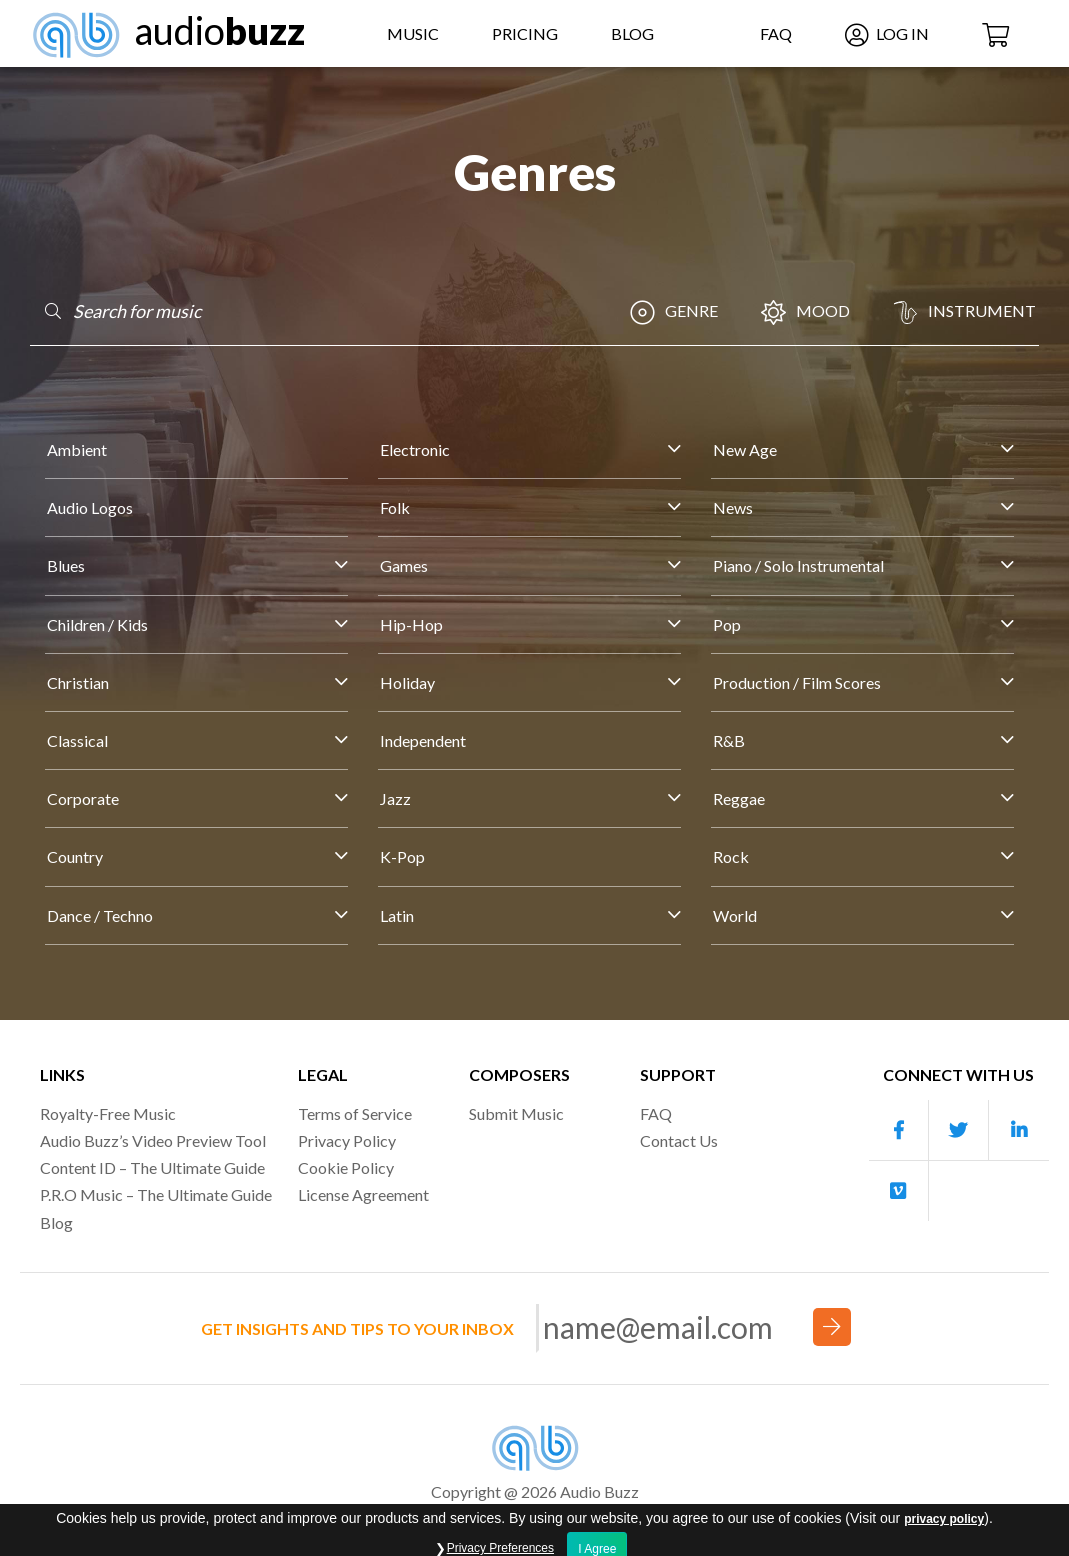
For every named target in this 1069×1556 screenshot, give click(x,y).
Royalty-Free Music (108, 1113)
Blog (632, 33)
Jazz (395, 798)
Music (413, 33)
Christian (78, 682)
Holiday (407, 682)
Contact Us (679, 1140)
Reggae (739, 798)
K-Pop (402, 856)
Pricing (525, 33)
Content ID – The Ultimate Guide (152, 1167)
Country (75, 856)
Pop (727, 624)
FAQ (776, 33)
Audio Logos (90, 507)
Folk (395, 507)
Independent (423, 740)
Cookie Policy (346, 1167)
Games (404, 565)
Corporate (83, 798)
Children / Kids (97, 624)
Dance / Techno (100, 915)
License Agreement (363, 1194)
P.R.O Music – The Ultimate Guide (156, 1194)
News (733, 507)
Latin (397, 915)
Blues (66, 565)
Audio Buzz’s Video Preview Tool (153, 1140)
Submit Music (516, 1113)
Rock (731, 856)
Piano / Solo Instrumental (798, 565)
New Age (745, 449)
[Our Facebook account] (899, 1130)
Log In (887, 33)
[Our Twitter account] (959, 1130)
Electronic (415, 449)
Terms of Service (355, 1113)
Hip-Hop (411, 624)
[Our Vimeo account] (899, 1191)
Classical (77, 740)
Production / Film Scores (797, 682)
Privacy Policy (347, 1140)
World (735, 915)
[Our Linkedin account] (1019, 1130)
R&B (729, 740)
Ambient (77, 449)
